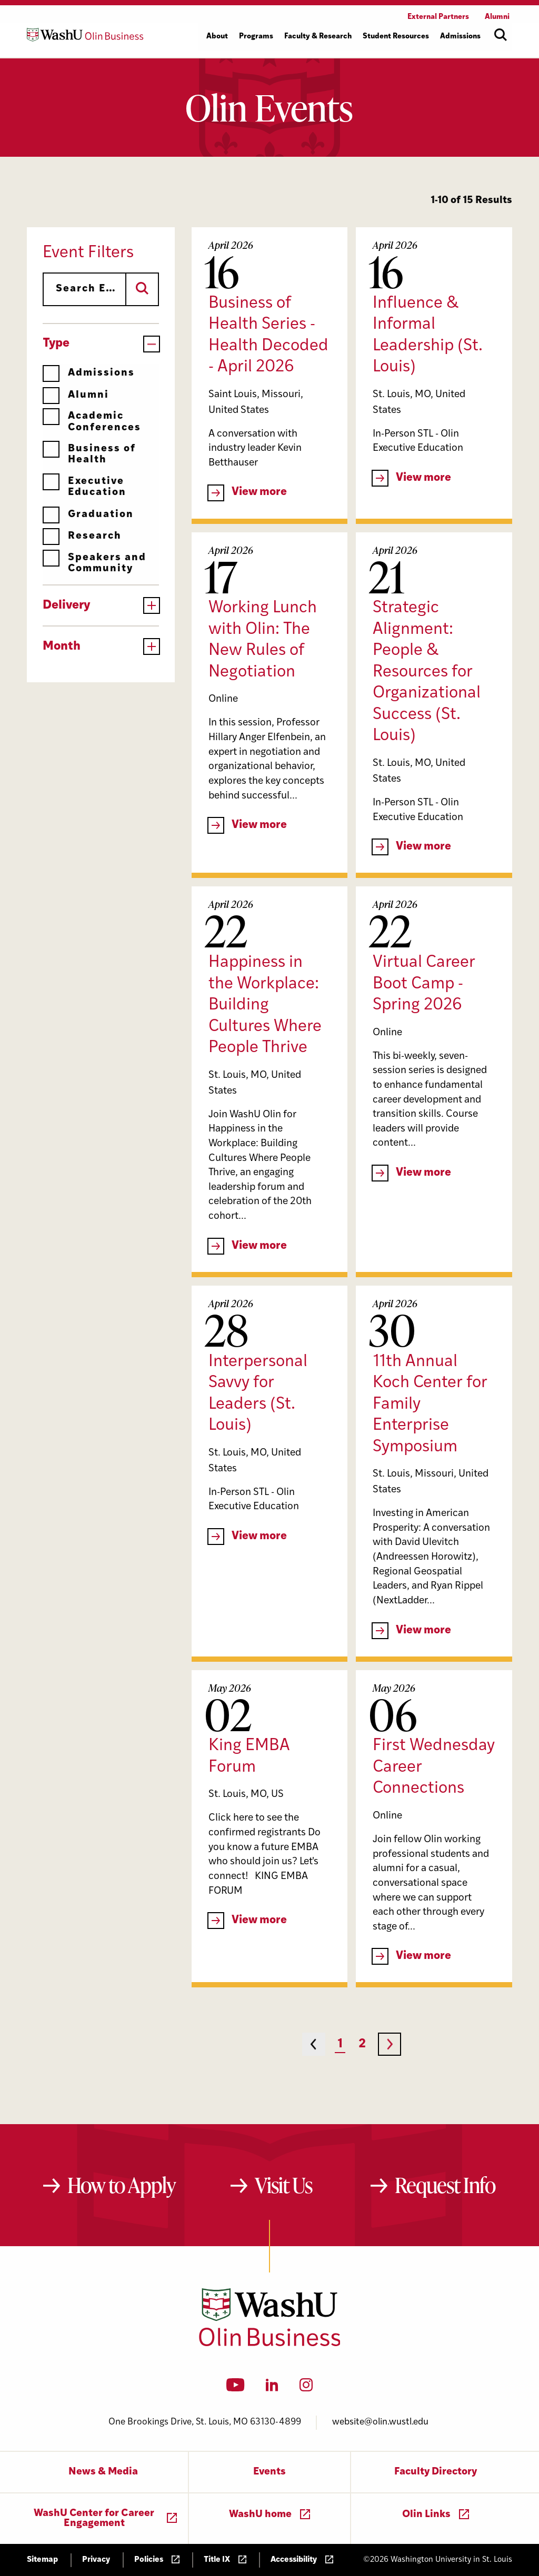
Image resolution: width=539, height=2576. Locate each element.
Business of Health (89, 454)
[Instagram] (306, 2388)
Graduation (88, 514)
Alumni (76, 395)
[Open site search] (500, 34)
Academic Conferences (92, 421)
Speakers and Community (94, 563)
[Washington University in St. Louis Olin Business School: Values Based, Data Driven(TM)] (270, 2344)
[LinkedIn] (272, 2388)
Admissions (89, 373)
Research (82, 536)
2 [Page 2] (362, 2044)
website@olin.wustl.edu (380, 2422)
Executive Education (84, 487)
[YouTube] (235, 2388)
